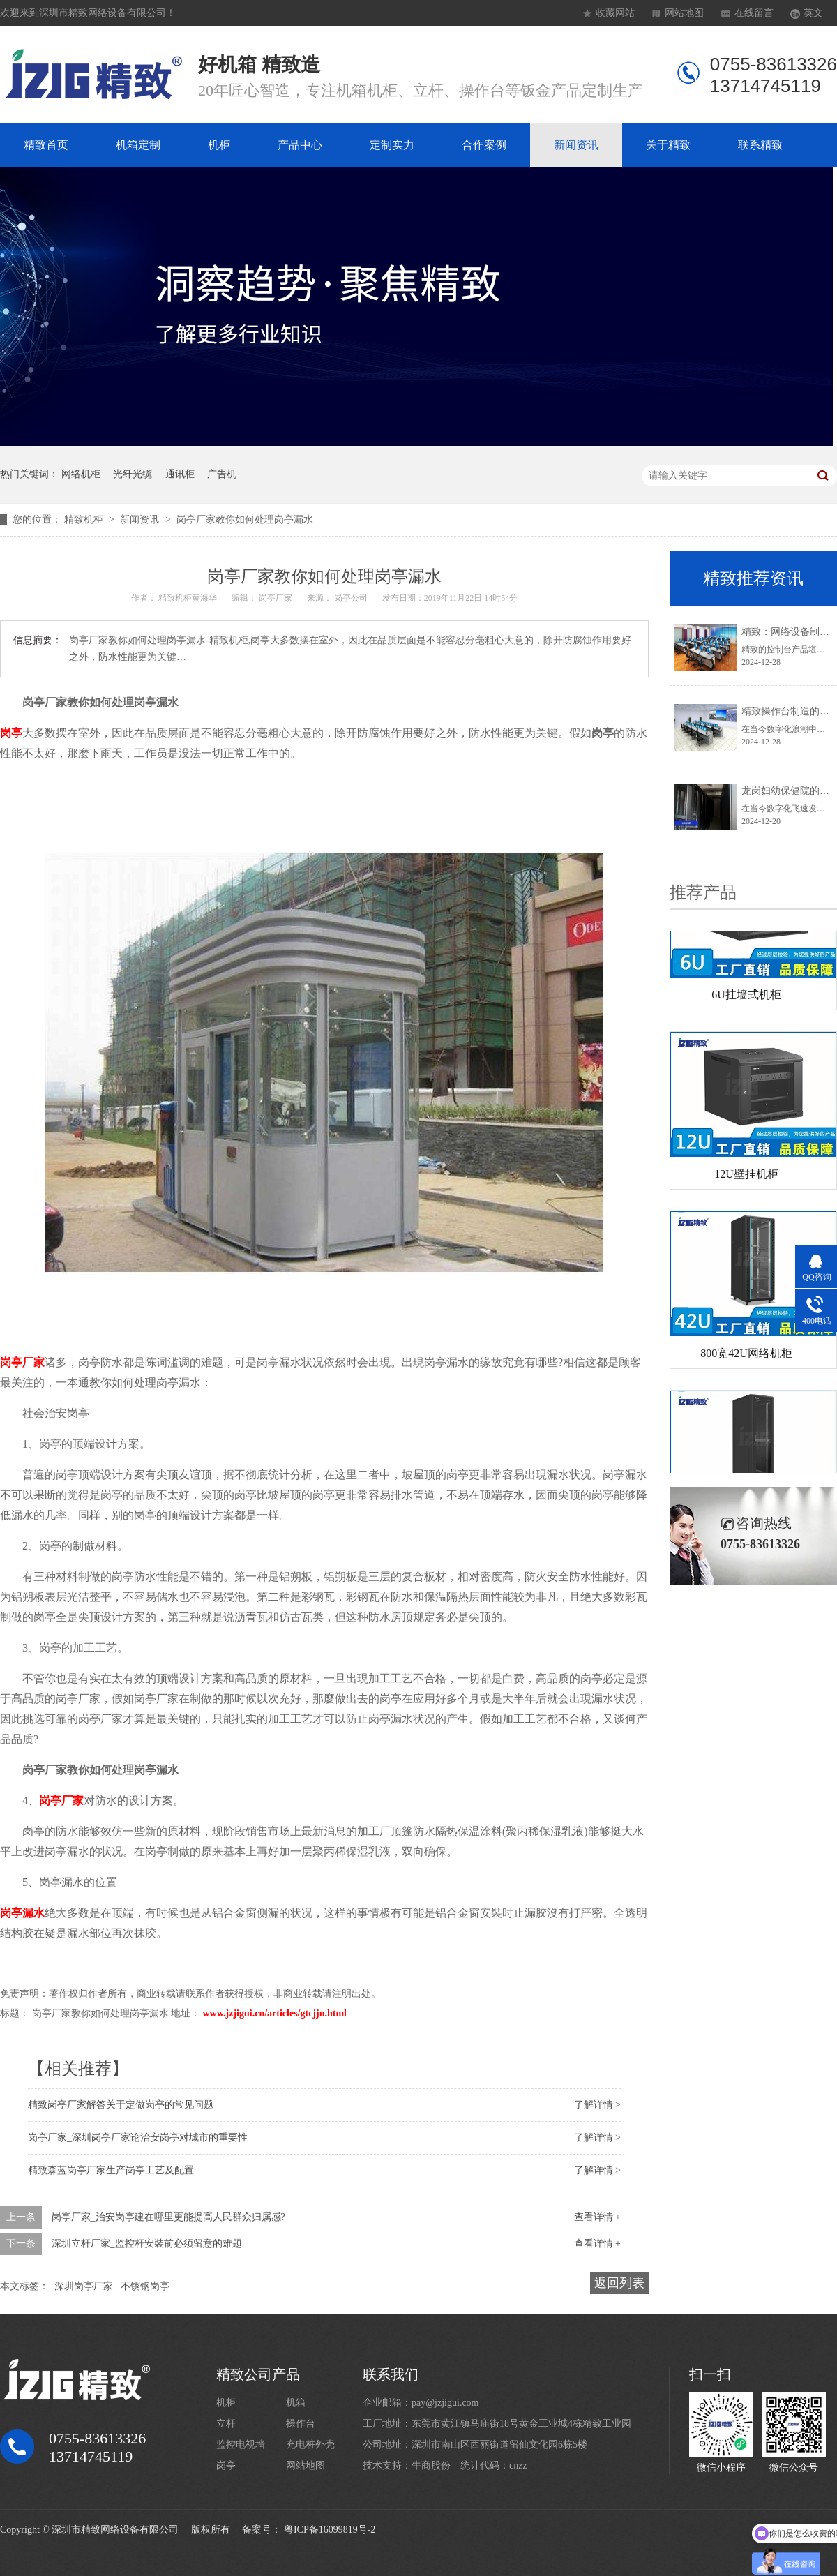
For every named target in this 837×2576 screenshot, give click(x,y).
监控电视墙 (240, 2444)
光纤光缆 (132, 474)
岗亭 (11, 733)
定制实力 (392, 145)
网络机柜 (80, 474)
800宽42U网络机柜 (746, 1356)
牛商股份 (431, 2465)
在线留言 (754, 13)
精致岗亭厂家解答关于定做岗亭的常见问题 (120, 2104)
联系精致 (760, 145)
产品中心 (300, 145)
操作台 (300, 2423)
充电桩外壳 (310, 2444)
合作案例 (484, 145)
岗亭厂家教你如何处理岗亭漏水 (244, 519)
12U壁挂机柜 (746, 1177)
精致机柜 (85, 519)
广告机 (221, 474)
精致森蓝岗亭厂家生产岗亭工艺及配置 (111, 2170)
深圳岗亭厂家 (83, 2286)
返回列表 (619, 2283)
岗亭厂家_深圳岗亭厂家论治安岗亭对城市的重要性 (138, 2137)
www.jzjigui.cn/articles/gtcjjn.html (275, 2013)
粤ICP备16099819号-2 (329, 2529)
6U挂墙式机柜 (746, 997)
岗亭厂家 (22, 1362)
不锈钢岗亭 (145, 2286)
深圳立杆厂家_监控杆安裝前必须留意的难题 (147, 2243)
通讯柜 (180, 474)
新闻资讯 (576, 145)
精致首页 (46, 145)
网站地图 (684, 13)
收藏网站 (615, 13)
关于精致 (668, 145)
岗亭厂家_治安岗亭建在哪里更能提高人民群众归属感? (168, 2217)
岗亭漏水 (22, 1913)
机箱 (296, 2402)
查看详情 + (597, 2217)
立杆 (226, 2423)
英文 (813, 13)
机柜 (219, 145)
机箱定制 (138, 145)
